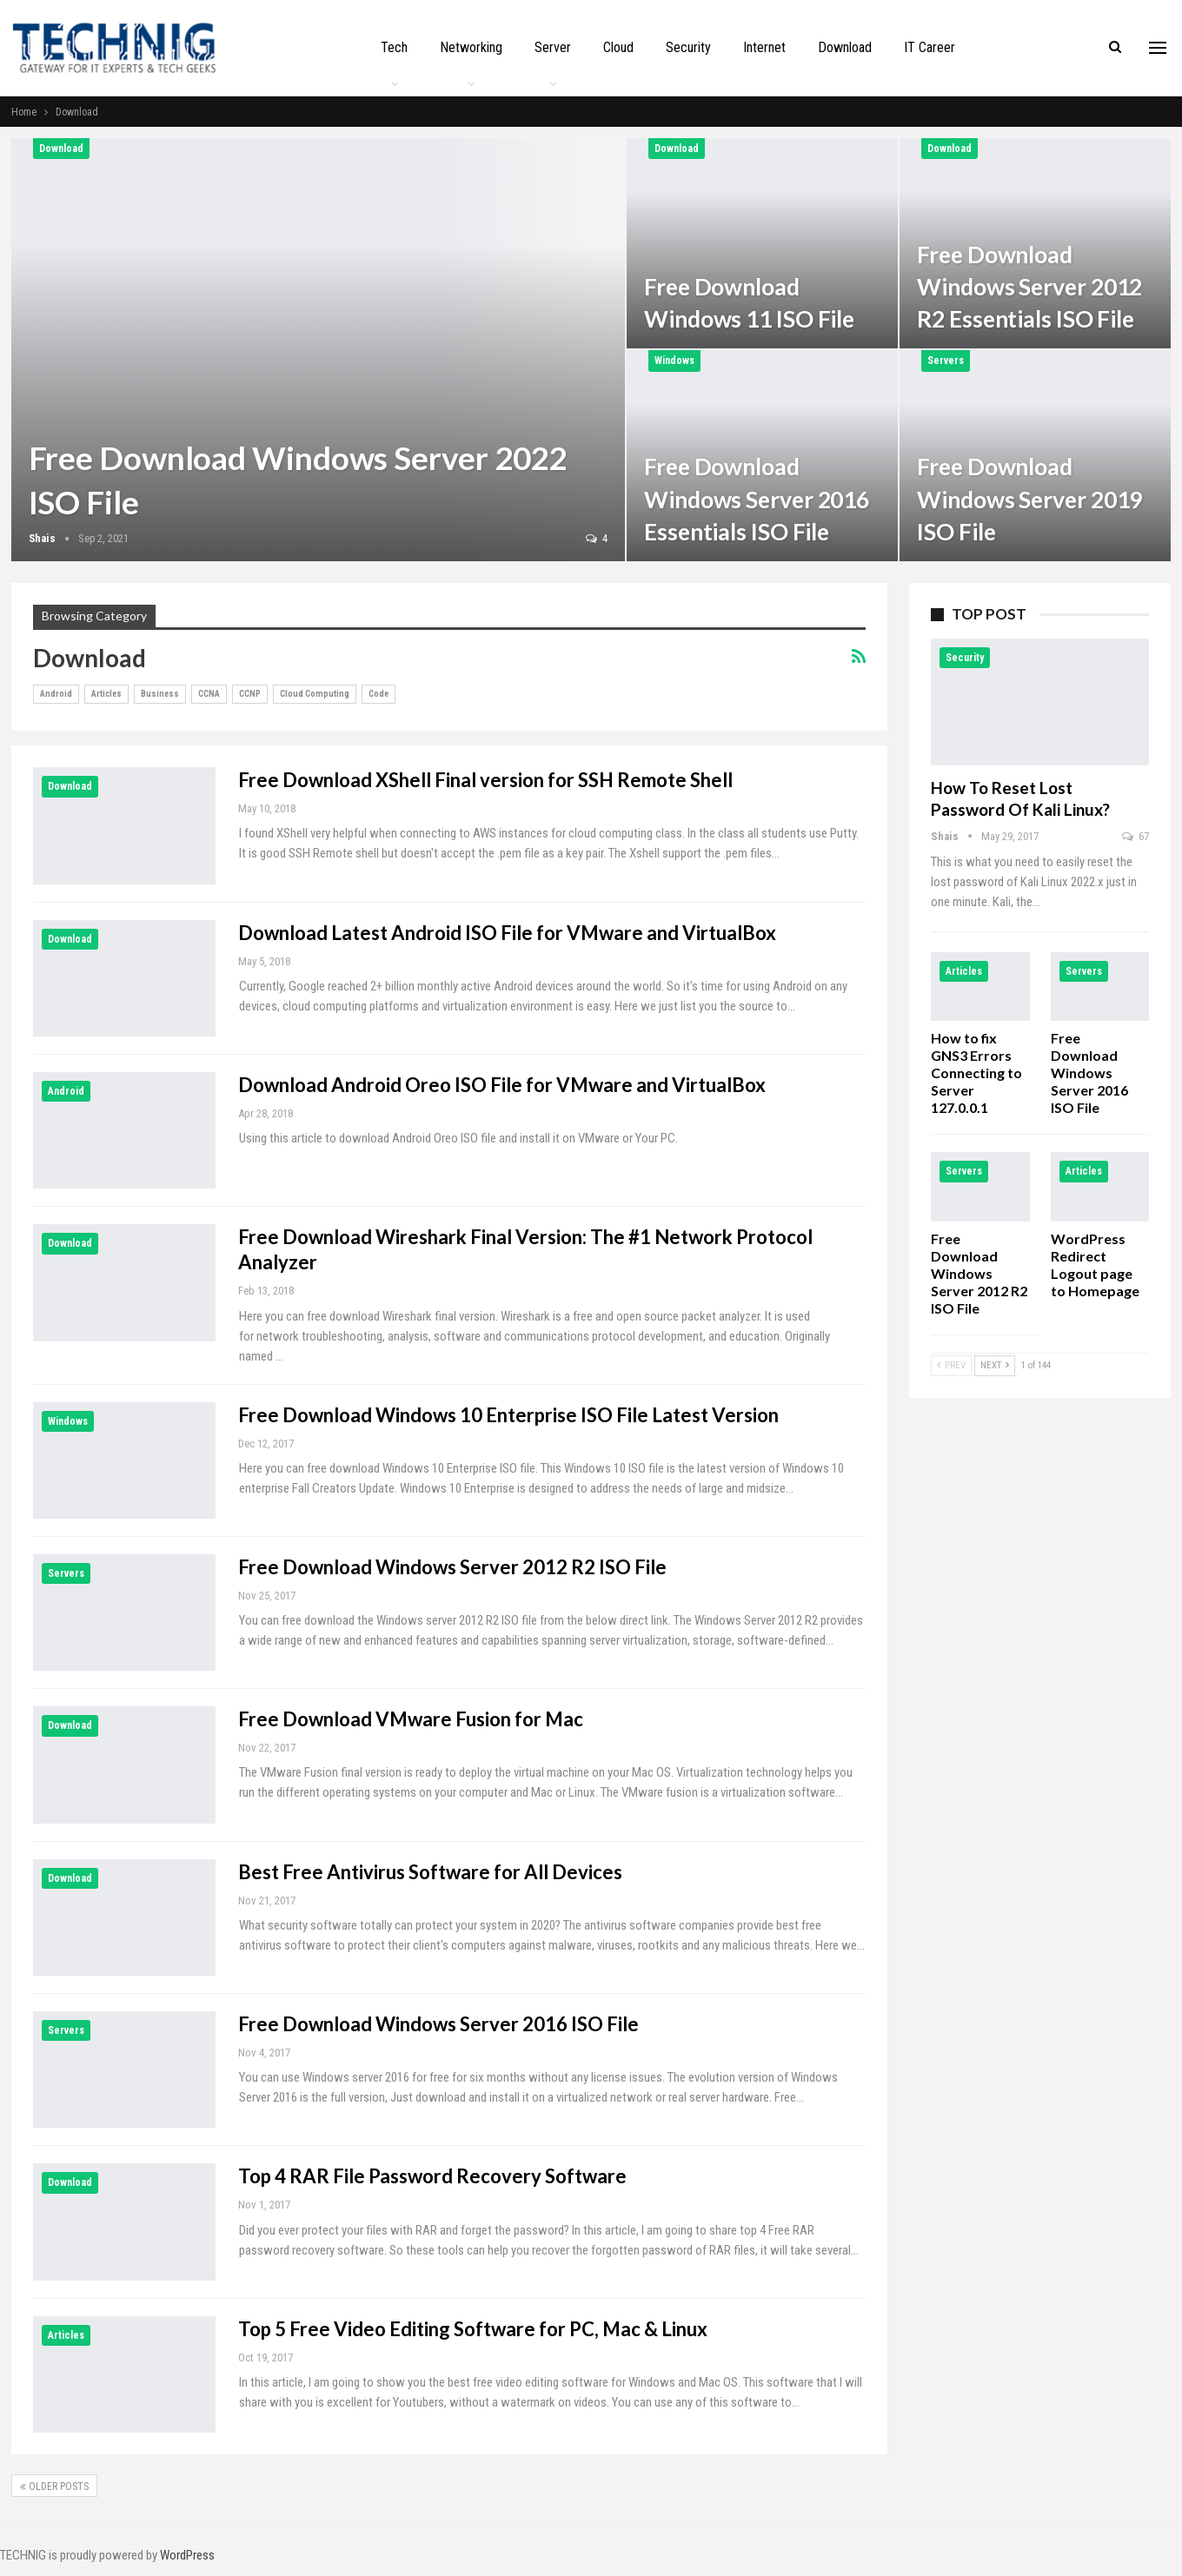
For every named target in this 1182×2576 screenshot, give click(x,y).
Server (553, 47)
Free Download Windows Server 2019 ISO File (1029, 499)
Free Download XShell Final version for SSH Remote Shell (485, 779)
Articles (106, 694)
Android (56, 694)
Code (378, 694)
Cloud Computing (314, 694)
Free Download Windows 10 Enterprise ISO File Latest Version (508, 1415)
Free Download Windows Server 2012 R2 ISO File (452, 1567)
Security (688, 47)
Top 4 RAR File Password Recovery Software (432, 2176)
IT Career (929, 47)
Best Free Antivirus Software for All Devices (430, 1872)
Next (994, 1365)
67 (1135, 836)
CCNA (209, 694)
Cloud (618, 47)
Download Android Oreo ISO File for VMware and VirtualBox (502, 1084)
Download (845, 47)
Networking (471, 47)
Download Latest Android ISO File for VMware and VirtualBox (507, 932)
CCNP (250, 694)
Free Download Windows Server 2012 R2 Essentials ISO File (1029, 287)
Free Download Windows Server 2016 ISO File (438, 2024)
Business (160, 694)
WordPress (187, 2555)
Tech (394, 47)
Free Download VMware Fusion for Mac (410, 1719)
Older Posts (54, 2486)
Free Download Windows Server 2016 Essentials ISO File (756, 499)
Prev (951, 1365)
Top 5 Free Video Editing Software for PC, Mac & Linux (472, 2329)
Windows (674, 360)
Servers (945, 360)
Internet (764, 47)
